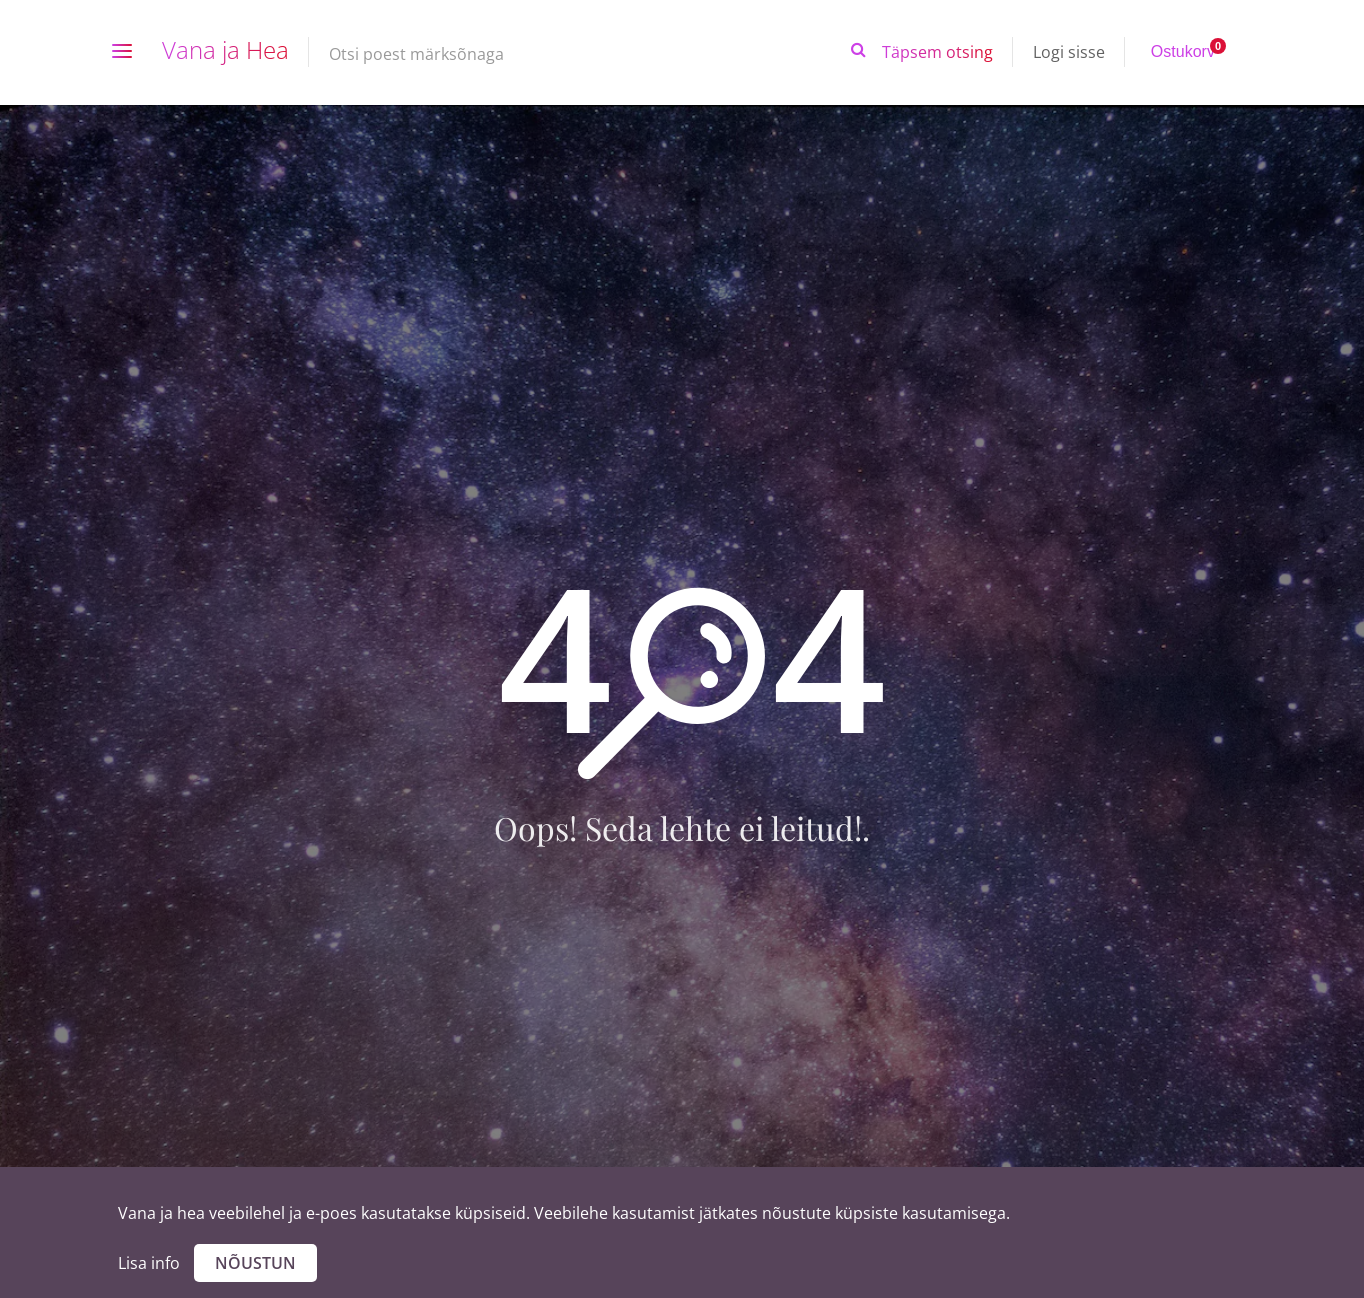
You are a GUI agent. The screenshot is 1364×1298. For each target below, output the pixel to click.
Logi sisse (1069, 52)
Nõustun (255, 1263)
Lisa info (149, 1263)
